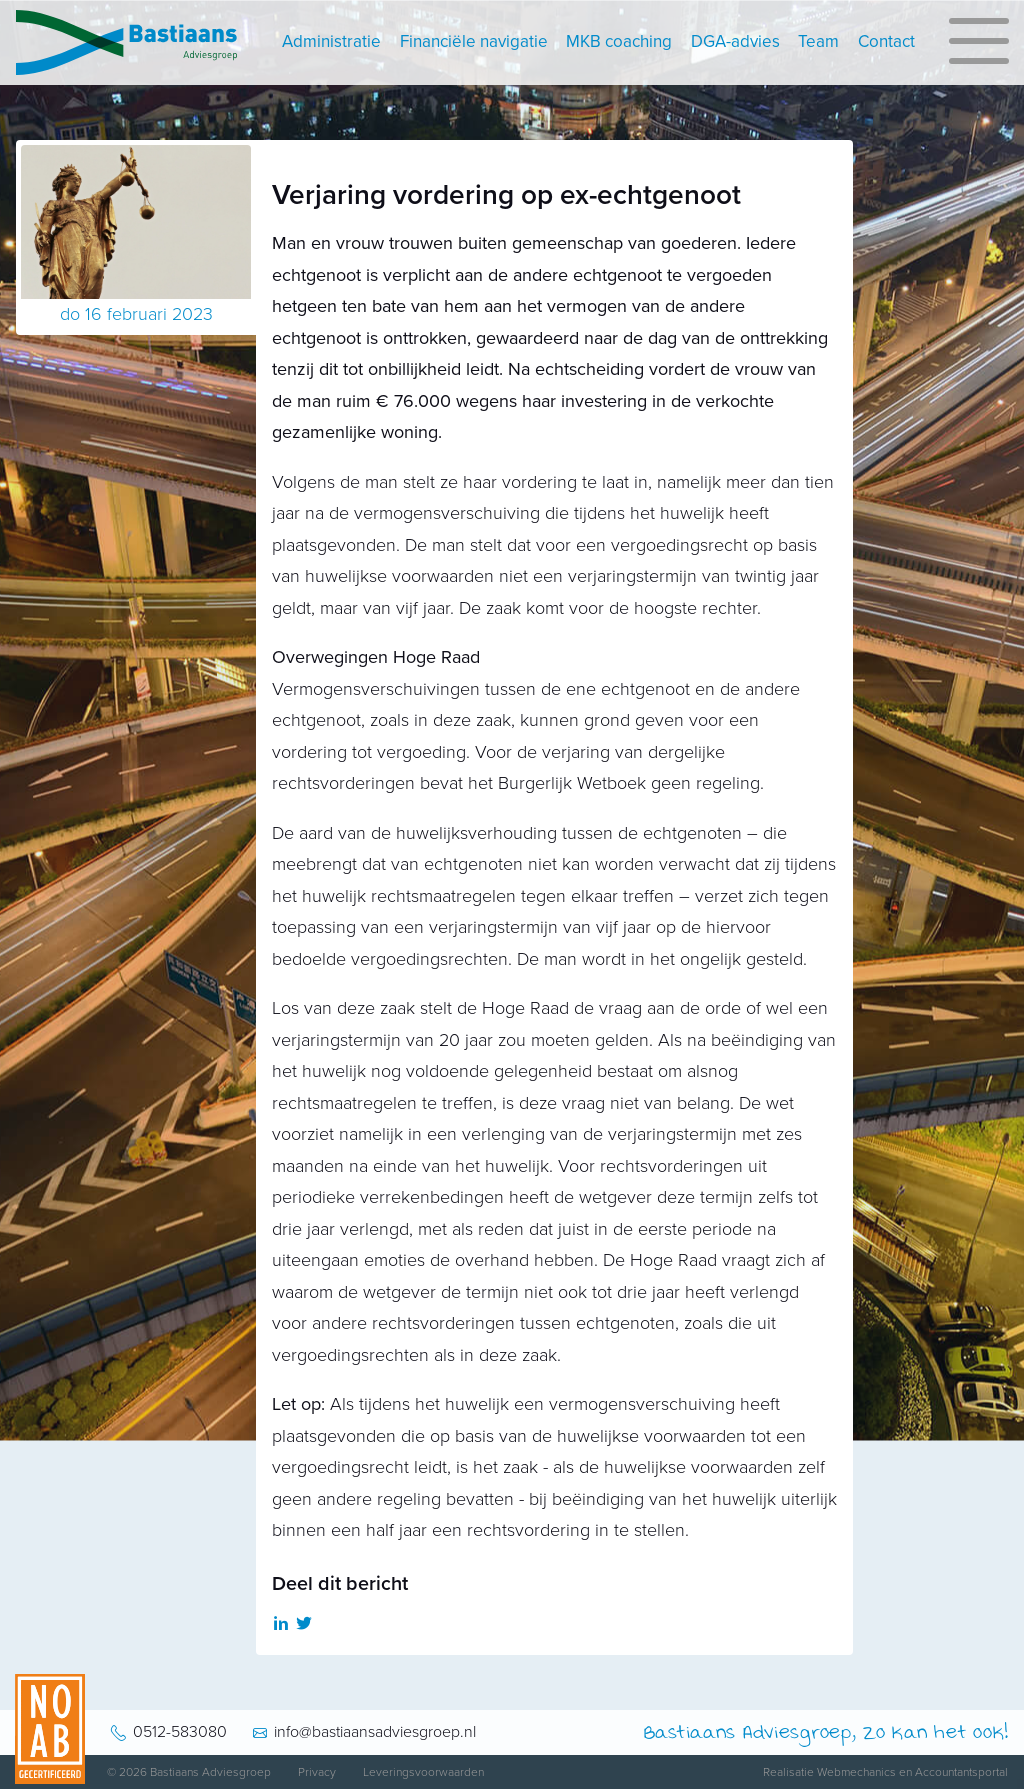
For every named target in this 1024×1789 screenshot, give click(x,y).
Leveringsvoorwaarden (423, 1772)
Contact (886, 41)
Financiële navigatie (474, 41)
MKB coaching (619, 41)
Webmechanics (856, 1772)
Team (818, 41)
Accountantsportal (961, 1772)
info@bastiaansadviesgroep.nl (375, 1732)
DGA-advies (735, 41)
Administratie (331, 41)
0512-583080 (180, 1732)
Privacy (317, 1772)
